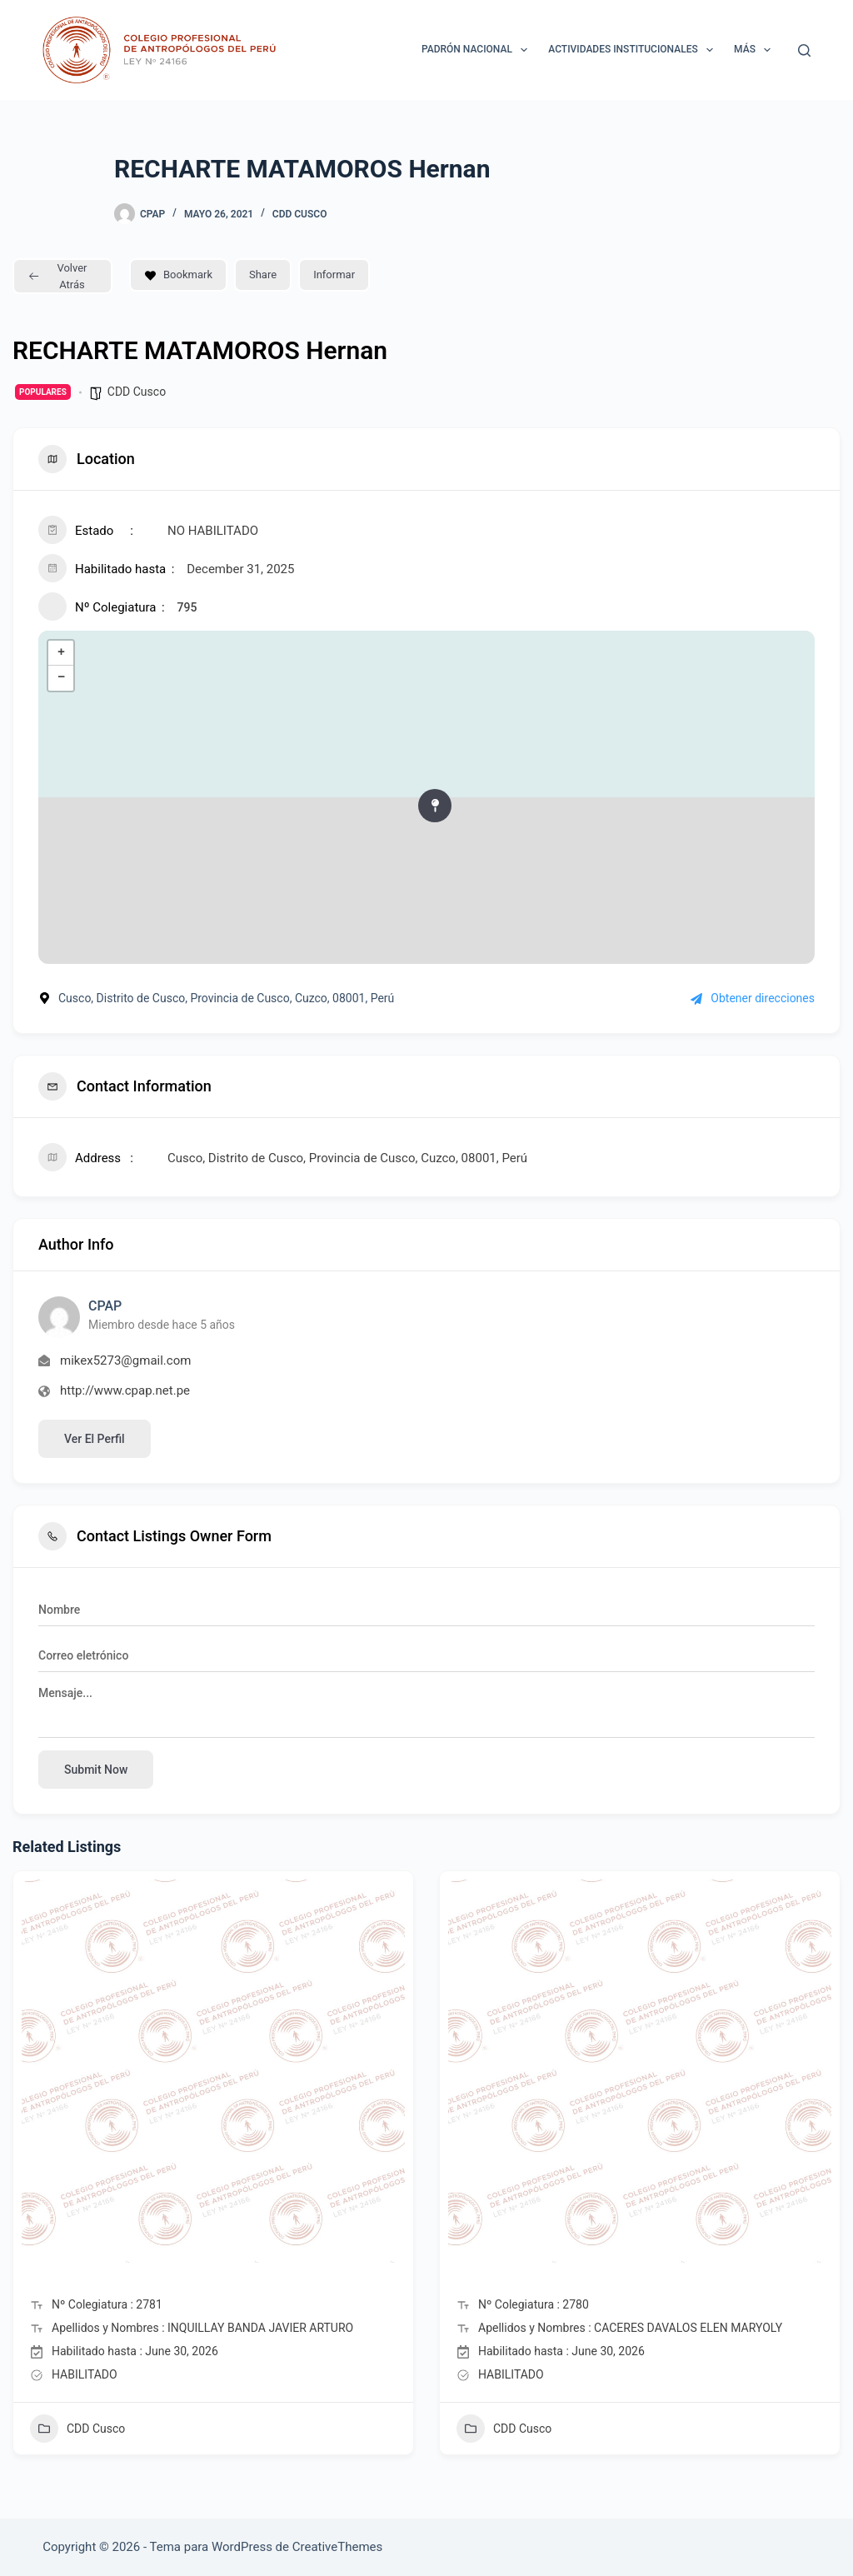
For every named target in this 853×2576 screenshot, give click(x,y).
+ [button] (61, 653)
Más (755, 50)
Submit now (95, 1769)
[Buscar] (804, 50)
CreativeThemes (337, 2546)
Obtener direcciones (753, 998)
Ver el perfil (94, 1438)
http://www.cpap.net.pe (125, 1390)
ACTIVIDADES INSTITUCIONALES (634, 50)
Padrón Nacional (478, 50)
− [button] (61, 678)
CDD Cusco (299, 214)
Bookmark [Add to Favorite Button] (178, 274)
